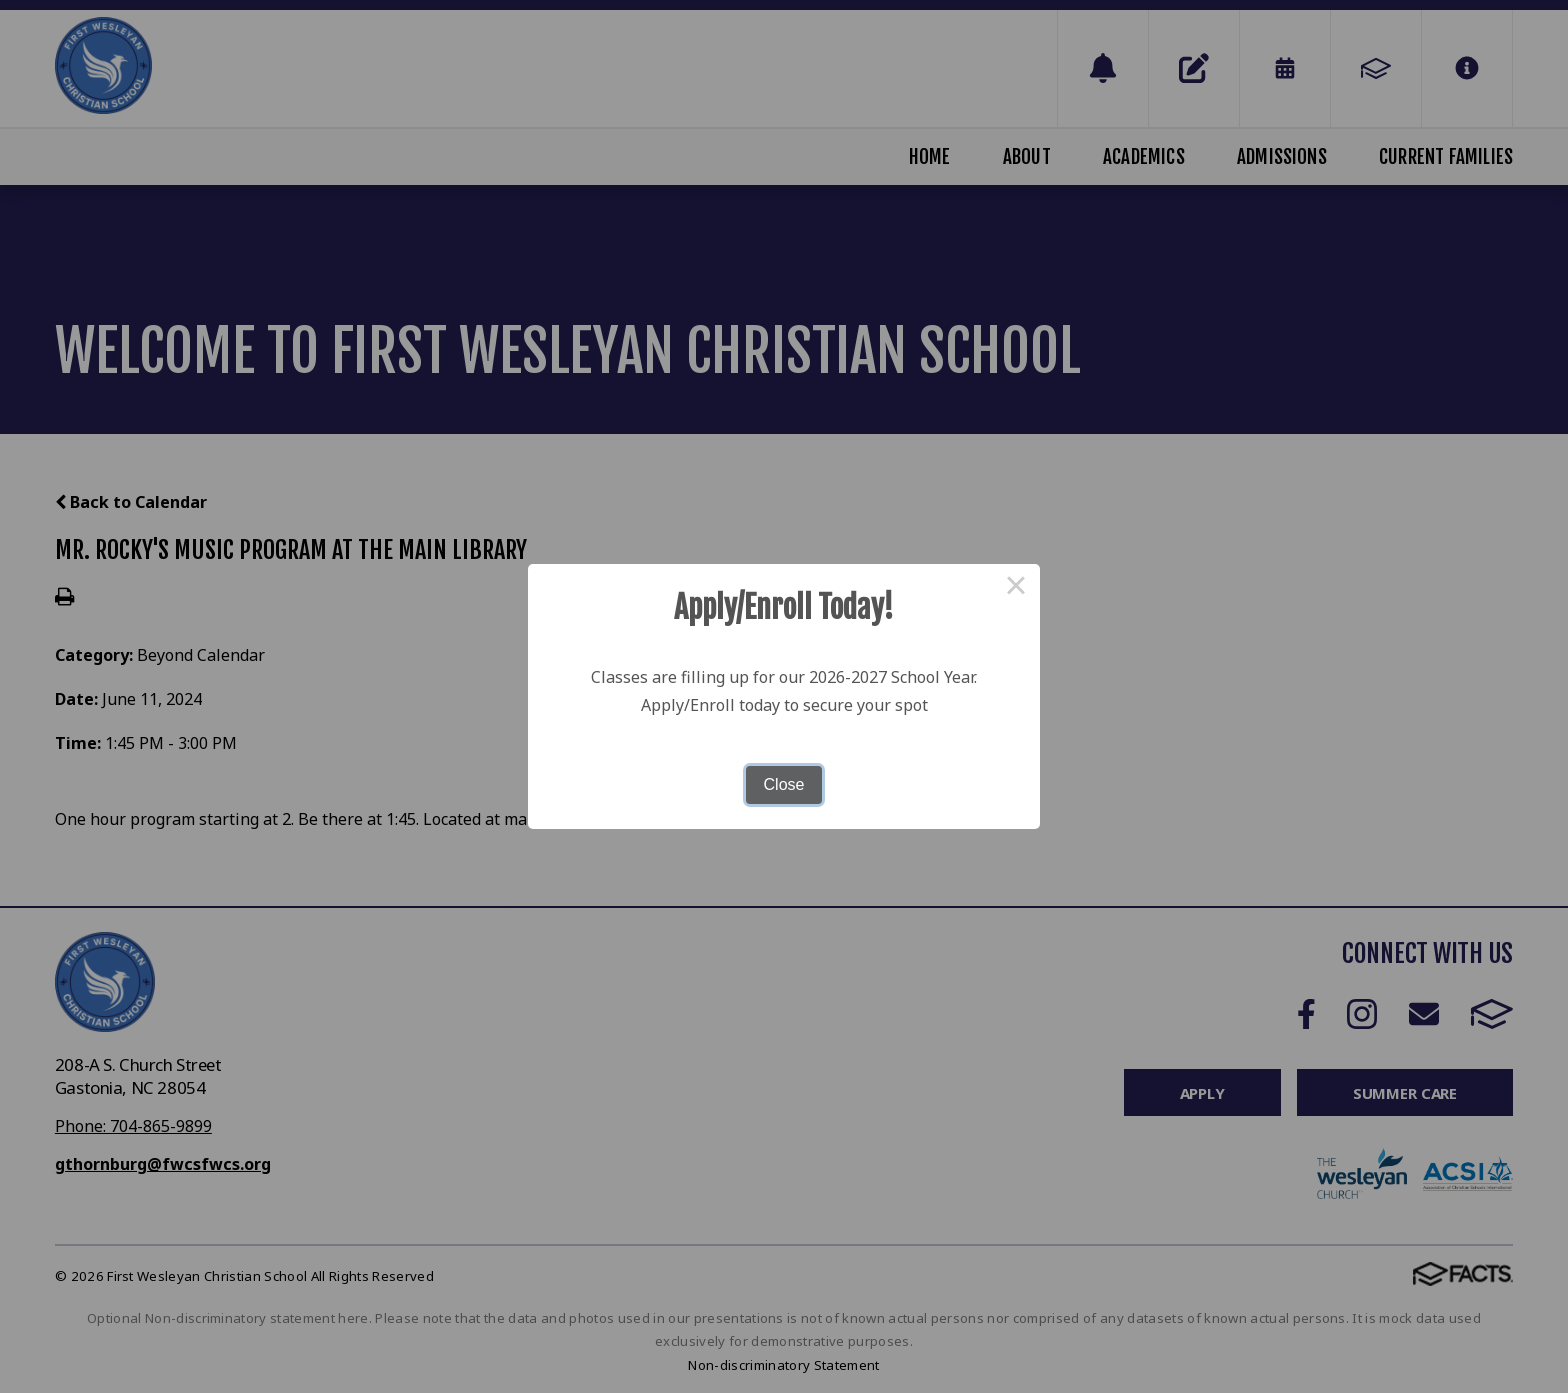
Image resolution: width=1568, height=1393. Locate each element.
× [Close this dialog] (1016, 588)
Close (784, 784)
